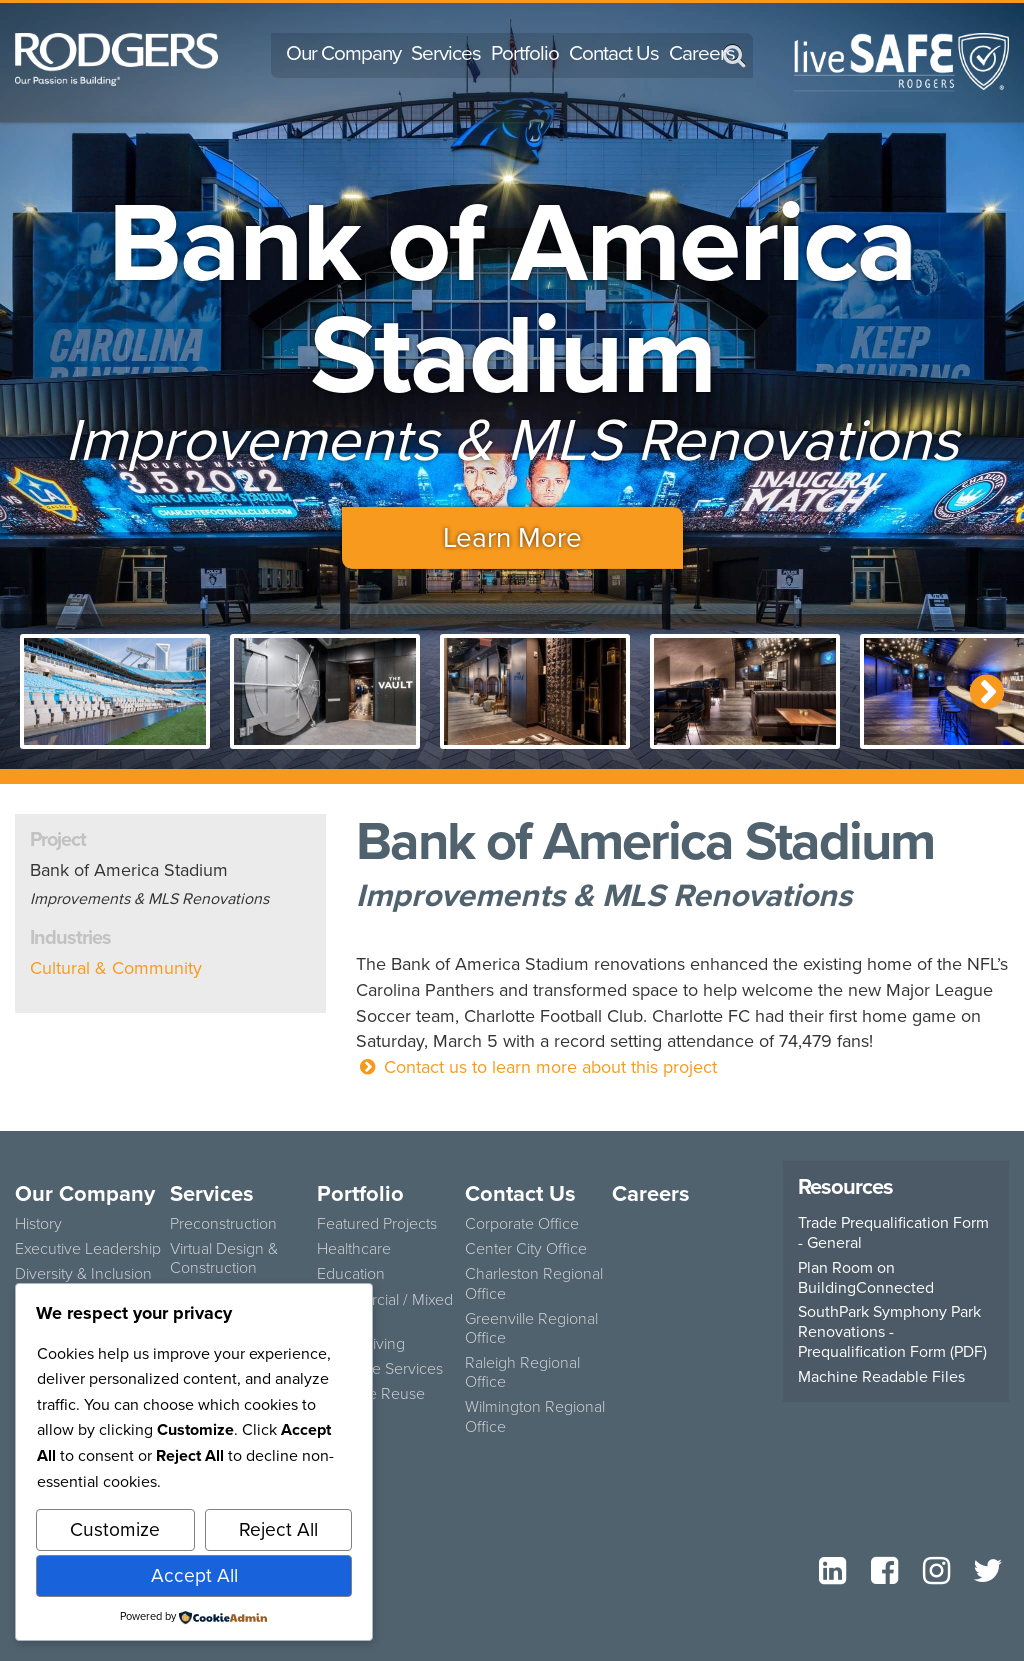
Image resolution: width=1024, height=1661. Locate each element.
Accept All (194, 1575)
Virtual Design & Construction (224, 1258)
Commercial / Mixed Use (385, 1309)
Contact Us (614, 53)
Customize (115, 1529)
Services (446, 53)
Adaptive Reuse (371, 1393)
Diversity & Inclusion (83, 1273)
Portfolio (525, 53)
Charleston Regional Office (534, 1283)
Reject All (278, 1529)
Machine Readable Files (881, 1377)
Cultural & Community (116, 968)
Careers (702, 53)
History (38, 1223)
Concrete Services (380, 1368)
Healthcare (354, 1248)
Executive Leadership (88, 1248)
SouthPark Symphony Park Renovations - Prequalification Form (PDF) (892, 1332)
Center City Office (526, 1248)
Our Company (343, 53)
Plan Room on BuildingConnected (866, 1278)
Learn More (512, 537)
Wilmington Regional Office (535, 1416)
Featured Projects (377, 1223)
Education (351, 1273)
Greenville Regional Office (531, 1328)
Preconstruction (223, 1223)
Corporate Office (522, 1223)
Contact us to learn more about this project (536, 1067)
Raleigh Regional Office (522, 1372)
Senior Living (361, 1343)
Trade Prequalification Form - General (893, 1233)
